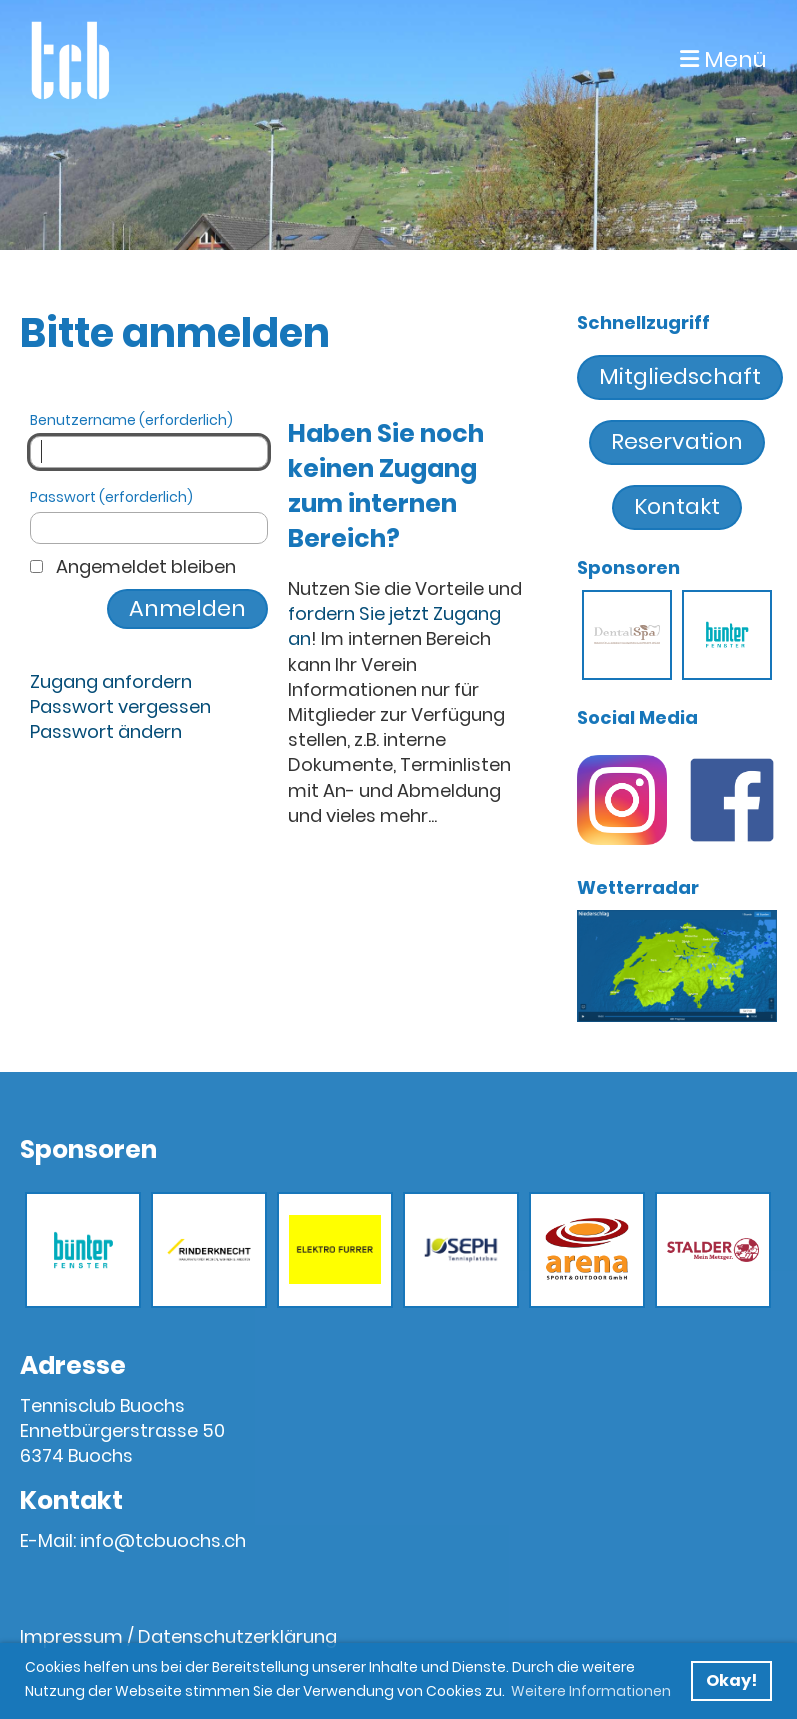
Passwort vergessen (120, 706)
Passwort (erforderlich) (149, 516)
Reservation (677, 441)
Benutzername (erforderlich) (149, 439)
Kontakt (677, 506)
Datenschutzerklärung (237, 1636)
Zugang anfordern (111, 681)
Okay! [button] (731, 1680)
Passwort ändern (106, 731)
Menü (723, 60)
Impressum (71, 1636)
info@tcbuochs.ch (163, 1540)
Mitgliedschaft (680, 376)
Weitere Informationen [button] (591, 1691)
